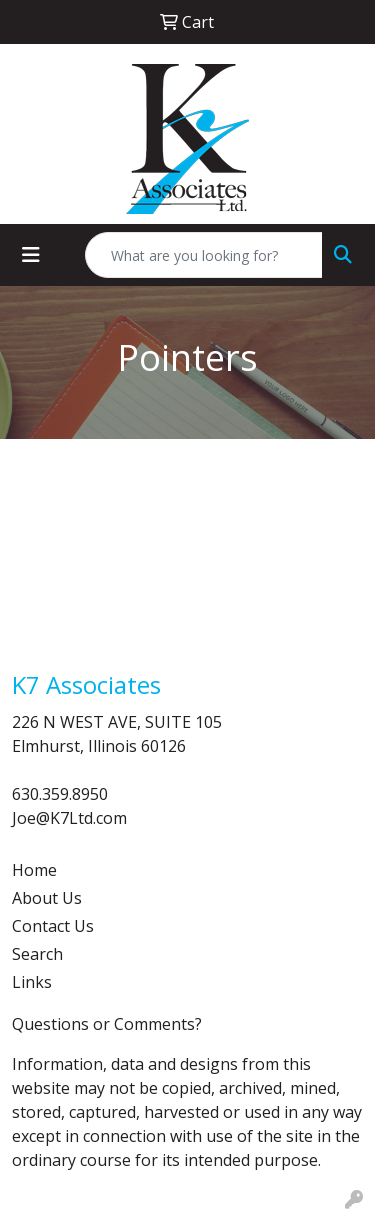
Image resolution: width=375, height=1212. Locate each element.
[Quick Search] (204, 255)
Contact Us (53, 926)
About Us (47, 898)
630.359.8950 (60, 794)
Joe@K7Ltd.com (69, 818)
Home (34, 870)
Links (32, 982)
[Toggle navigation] (31, 255)
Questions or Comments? (107, 1024)
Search (37, 954)
